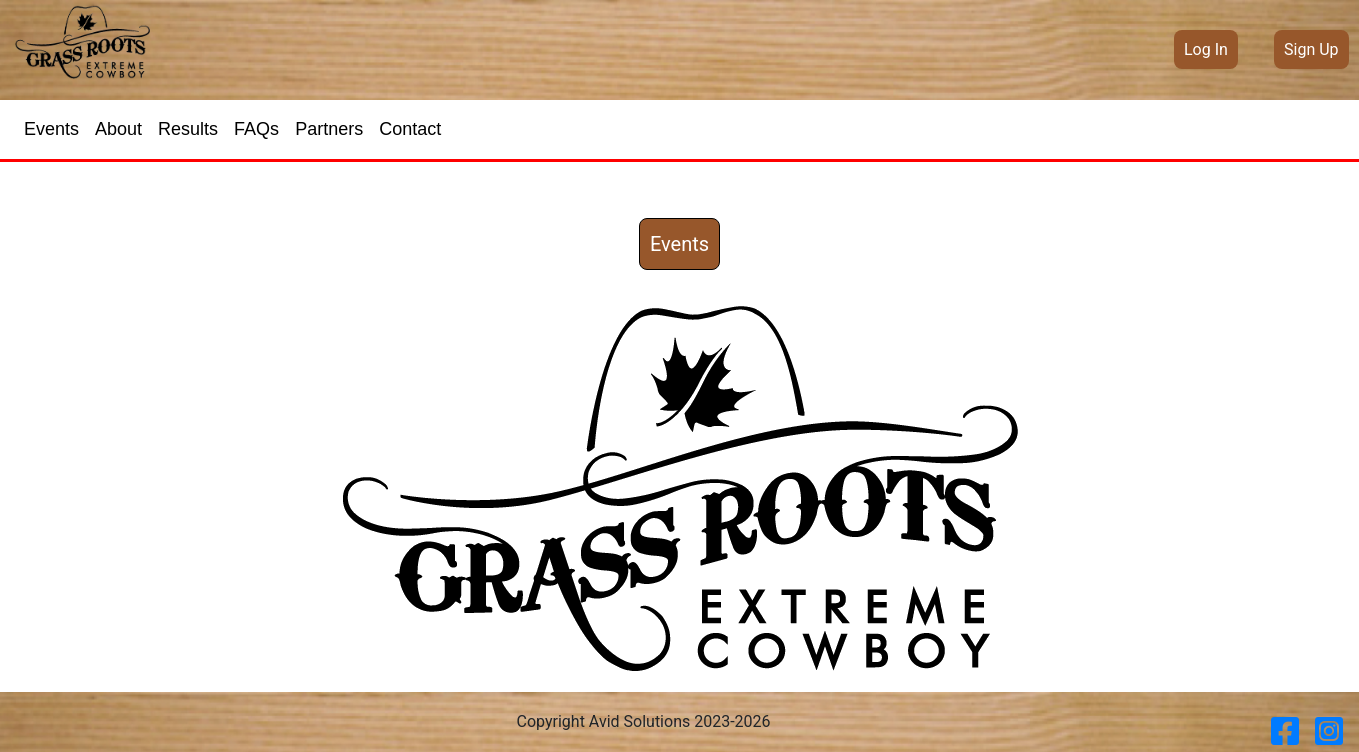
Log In (1206, 49)
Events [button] (679, 244)
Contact (410, 129)
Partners (329, 129)
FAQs (256, 129)
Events (51, 129)
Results (188, 129)
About (118, 129)
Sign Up (1311, 49)
